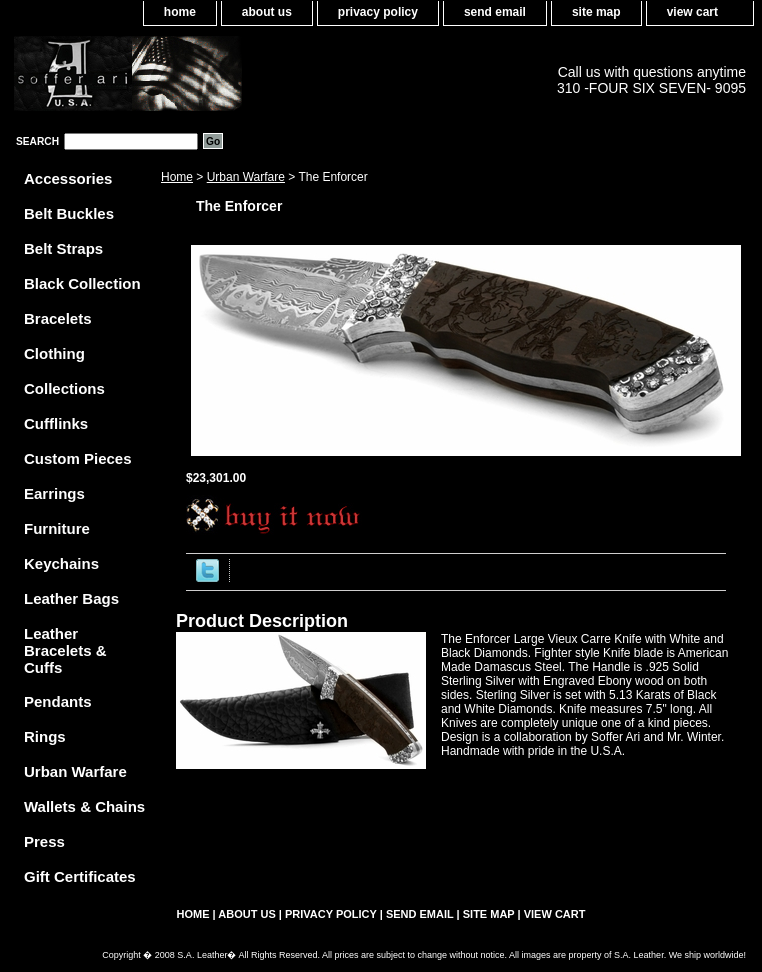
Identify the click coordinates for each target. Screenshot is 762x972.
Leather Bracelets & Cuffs (65, 650)
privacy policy (378, 12)
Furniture (57, 528)
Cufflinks (56, 423)
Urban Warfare (246, 177)
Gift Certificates (80, 876)
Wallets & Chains (84, 806)
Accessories (68, 178)
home (180, 12)
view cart (692, 12)
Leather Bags (71, 598)
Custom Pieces (78, 458)
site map (596, 12)
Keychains (61, 563)
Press (44, 841)
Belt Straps (63, 248)
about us (267, 12)
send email (495, 12)
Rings (45, 736)
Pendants (58, 701)
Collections (64, 388)
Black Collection (82, 283)
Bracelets (58, 318)
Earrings (54, 493)
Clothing (54, 353)
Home (177, 177)
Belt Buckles (69, 213)
